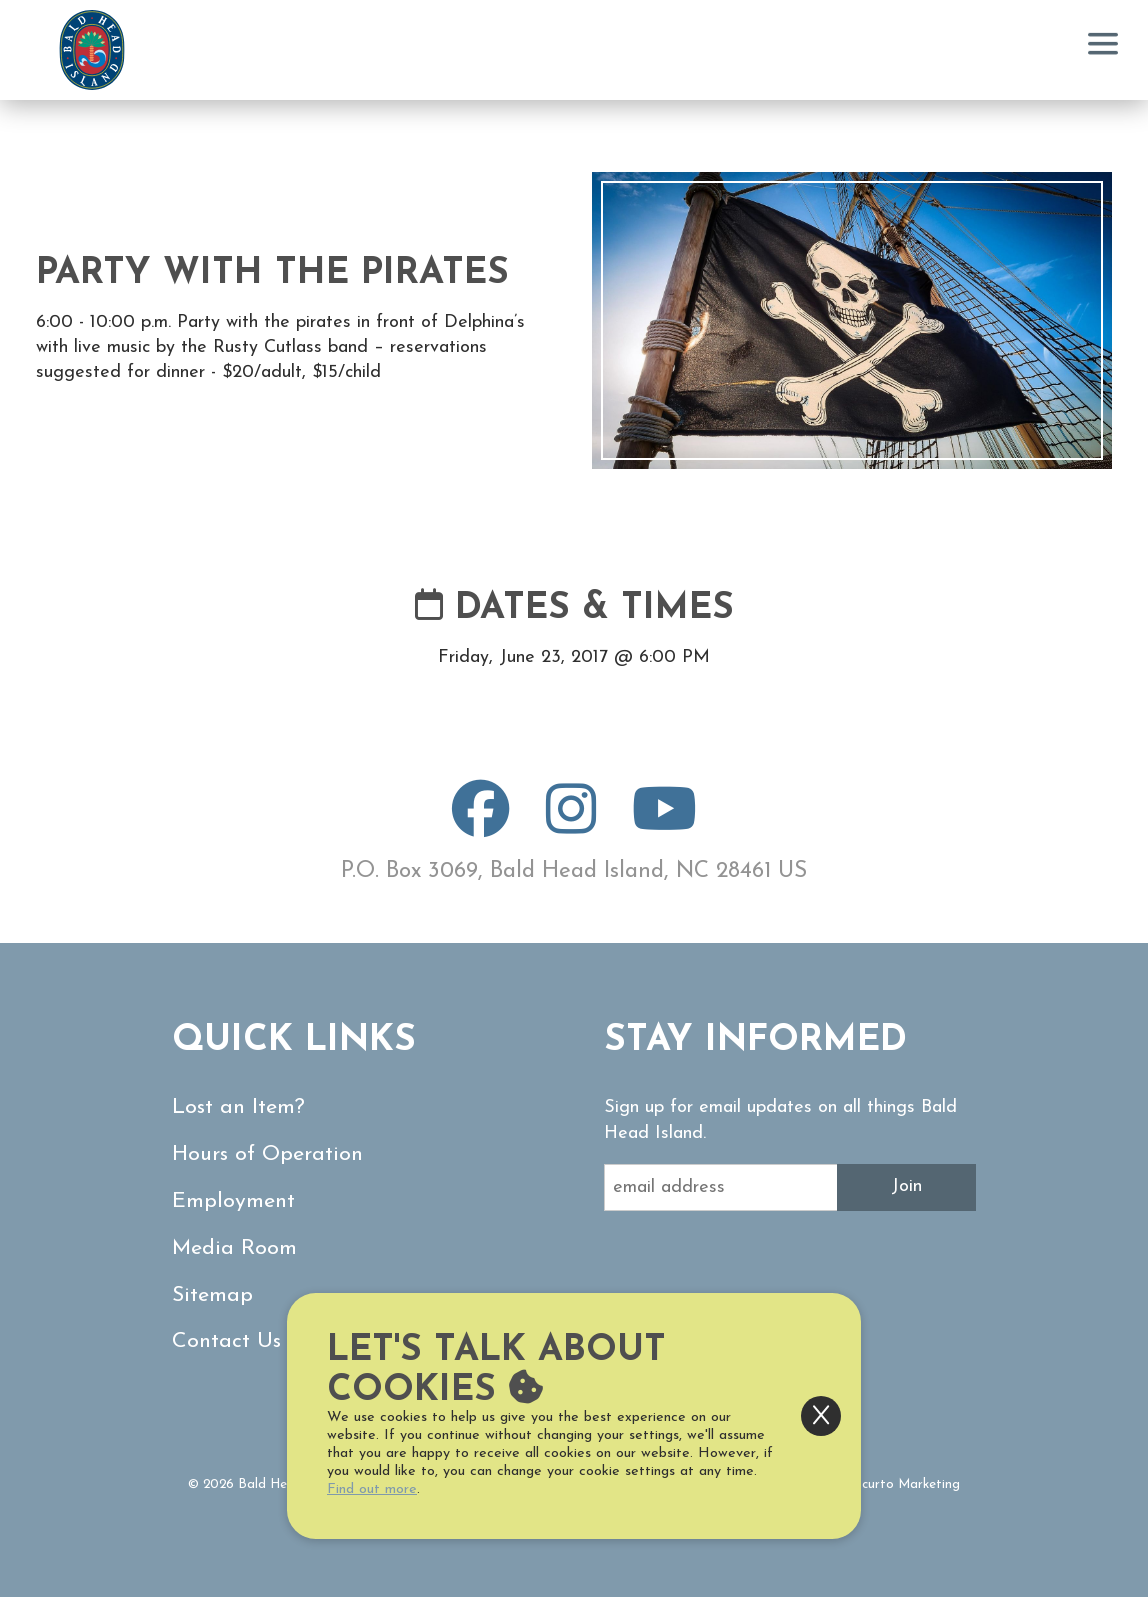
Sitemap (212, 1295)
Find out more (372, 1489)
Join (906, 1186)
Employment (233, 1201)
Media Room (234, 1248)
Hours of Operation (267, 1154)
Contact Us (226, 1341)
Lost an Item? (238, 1107)
